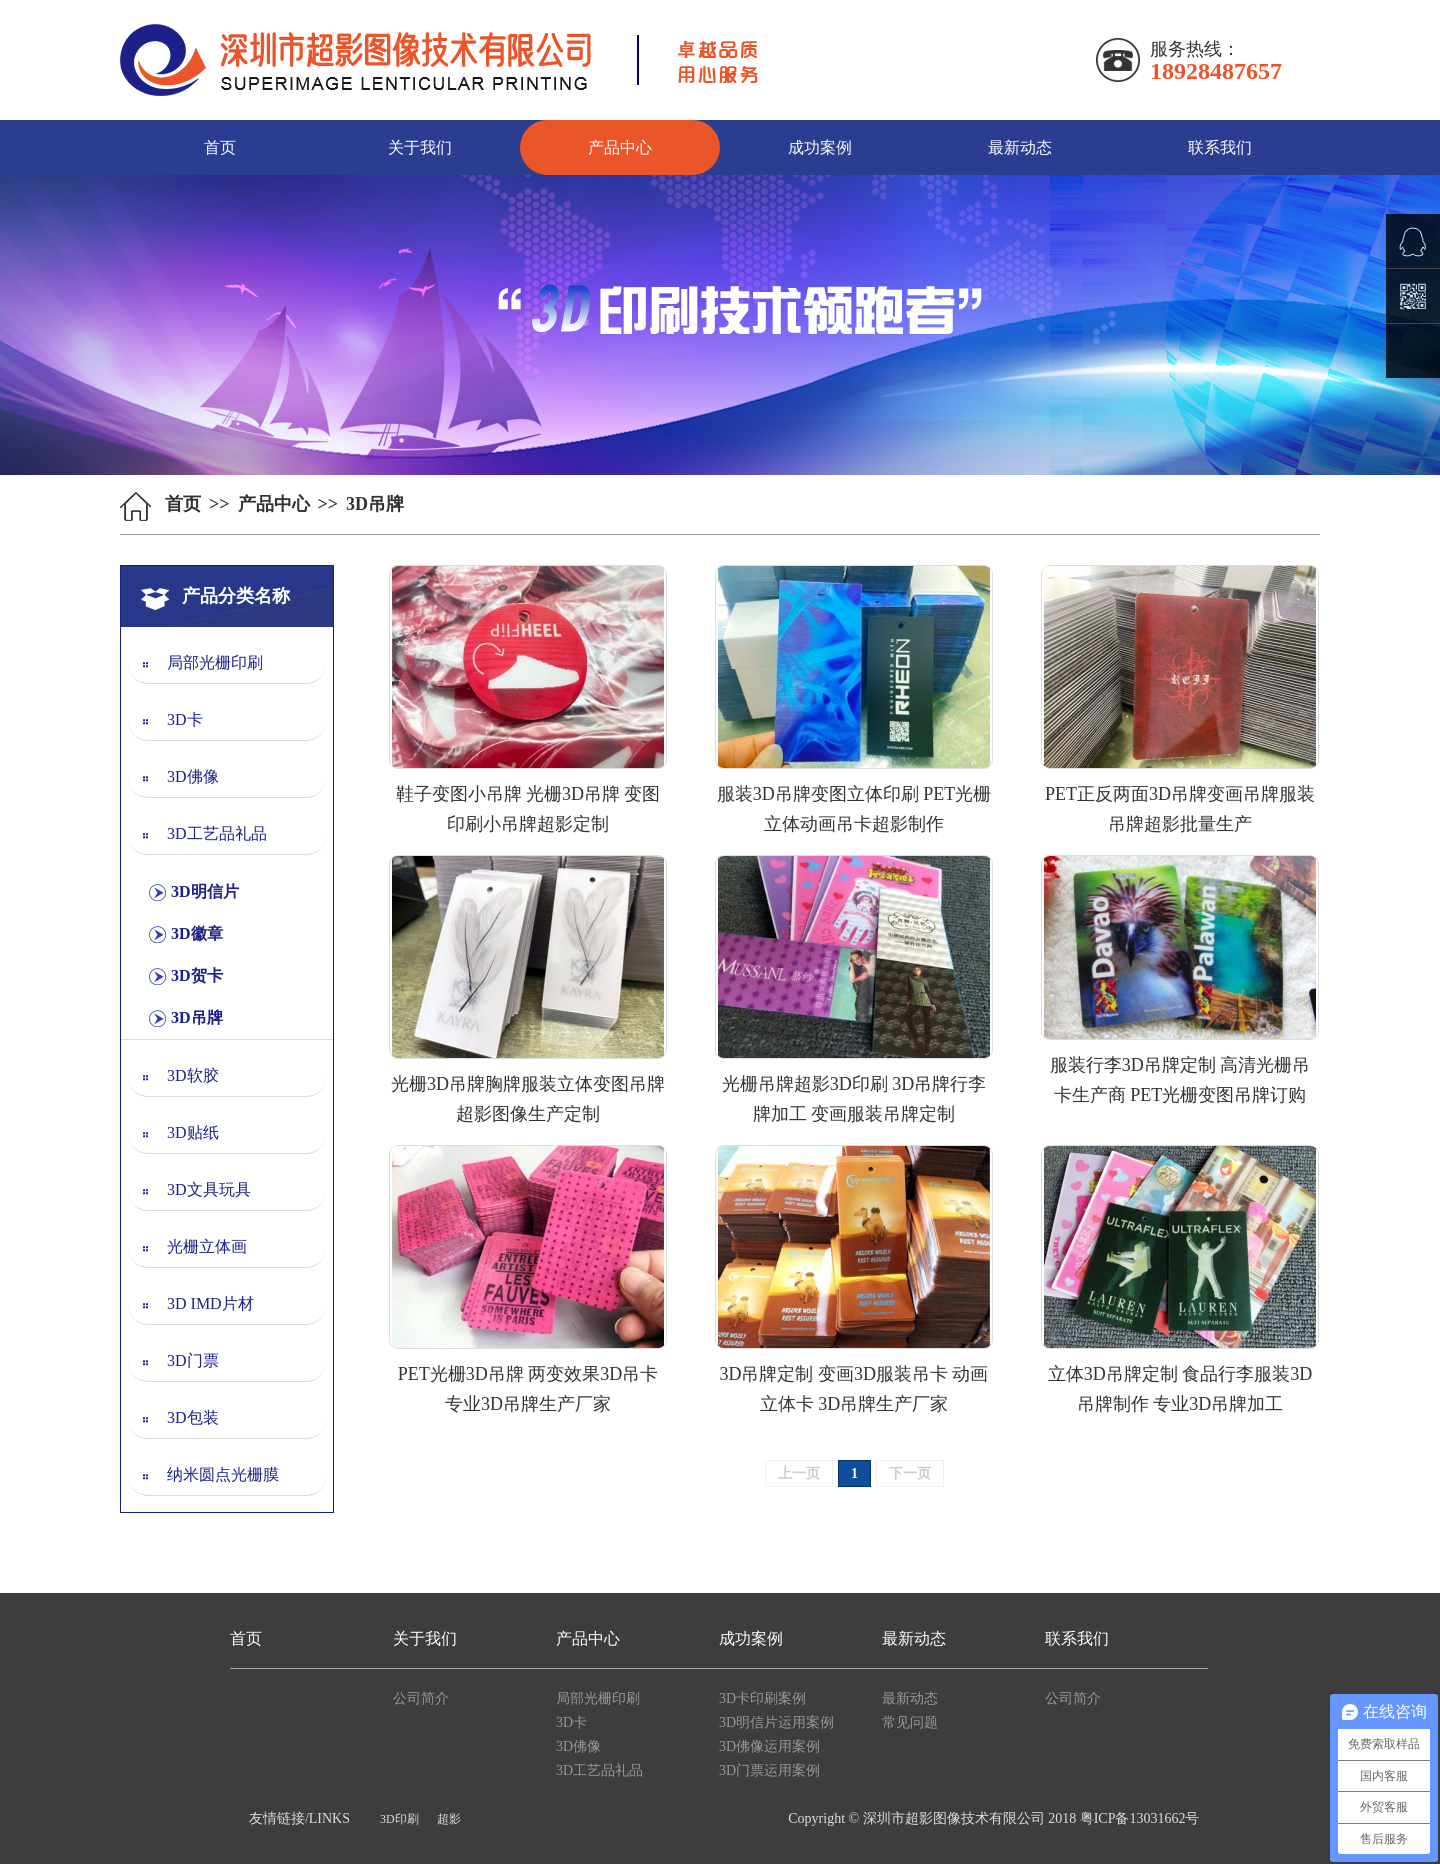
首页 (220, 147)
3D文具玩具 (209, 1189)
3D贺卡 (197, 975)
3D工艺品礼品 (217, 833)
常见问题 (910, 1722)
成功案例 (820, 147)
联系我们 (1220, 147)
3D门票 (193, 1360)
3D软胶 (193, 1075)
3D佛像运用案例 (769, 1746)
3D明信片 (205, 891)
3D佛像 (193, 776)
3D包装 (193, 1417)
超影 (449, 1819)
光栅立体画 (207, 1246)
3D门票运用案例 (769, 1770)
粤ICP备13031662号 (1140, 1818)
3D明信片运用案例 (776, 1722)
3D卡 (185, 719)
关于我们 (420, 147)
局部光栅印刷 (215, 662)
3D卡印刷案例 (762, 1698)
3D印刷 (399, 1819)
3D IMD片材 (210, 1303)
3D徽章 (197, 933)
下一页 (910, 1473)
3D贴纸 (193, 1132)
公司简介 (421, 1698)
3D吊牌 (197, 1017)
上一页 (799, 1473)
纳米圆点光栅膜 (223, 1474)
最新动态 (1020, 147)
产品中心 (620, 147)
